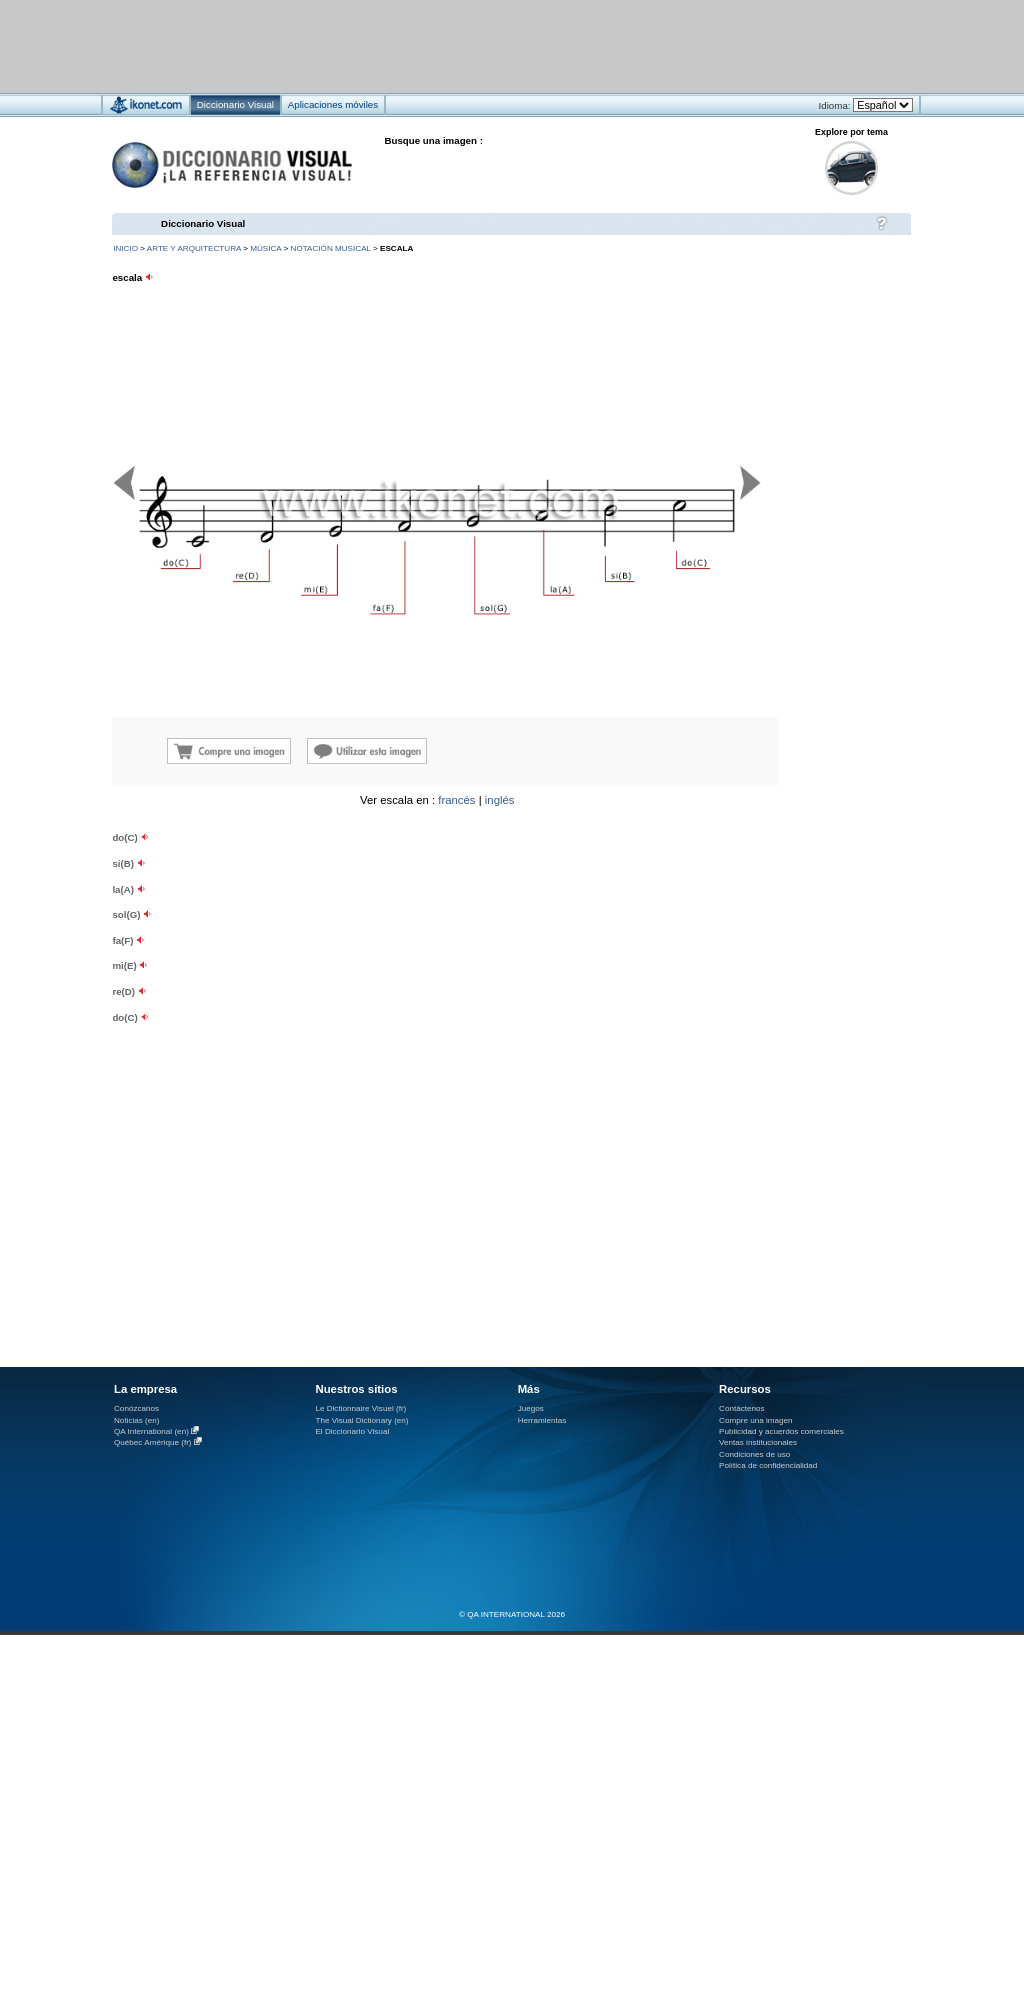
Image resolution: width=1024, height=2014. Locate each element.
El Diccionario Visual (352, 1431)
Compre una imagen (755, 1420)
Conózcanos (136, 1408)
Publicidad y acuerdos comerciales (781, 1431)
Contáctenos (742, 1408)
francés (456, 800)
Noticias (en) (137, 1420)
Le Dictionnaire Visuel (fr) (360, 1408)
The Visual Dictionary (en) (361, 1420)
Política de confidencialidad (768, 1465)
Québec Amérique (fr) (153, 1442)
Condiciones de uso (754, 1454)
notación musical (331, 248)
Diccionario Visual (203, 223)
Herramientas (542, 1420)
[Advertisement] (452, 45)
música (265, 248)
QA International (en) (151, 1431)
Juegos (531, 1408)
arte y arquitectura (194, 248)
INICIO (125, 248)
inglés (500, 800)
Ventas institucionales (758, 1442)
